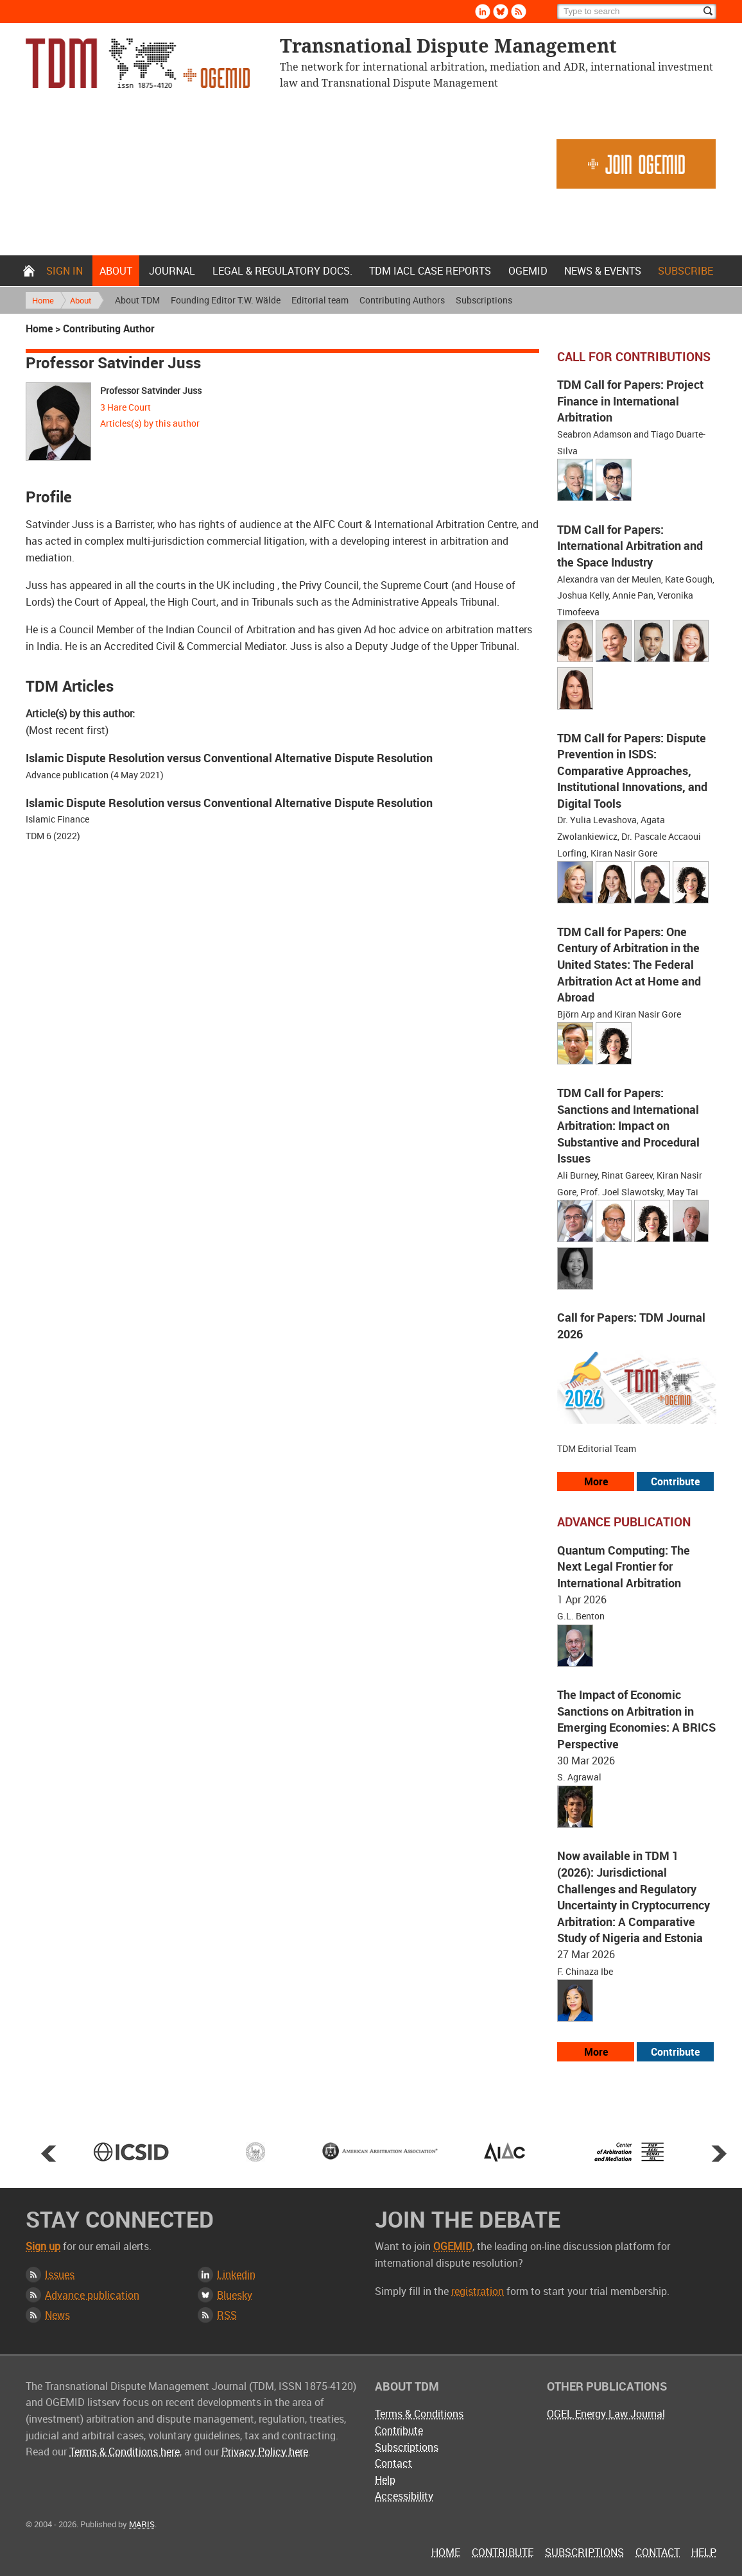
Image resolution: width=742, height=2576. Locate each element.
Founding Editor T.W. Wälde (225, 300)
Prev (49, 2153)
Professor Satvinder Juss (151, 390)
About (115, 271)
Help (385, 2480)
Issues (59, 2274)
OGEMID (528, 271)
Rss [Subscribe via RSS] (518, 11)
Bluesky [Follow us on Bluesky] (500, 11)
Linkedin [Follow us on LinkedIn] (482, 11)
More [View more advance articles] (596, 2052)
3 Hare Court (125, 407)
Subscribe (685, 271)
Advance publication (92, 2295)
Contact (393, 2463)
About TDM (137, 300)
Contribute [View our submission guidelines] (675, 1481)
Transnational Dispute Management (138, 63)
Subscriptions (484, 300)
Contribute (399, 2430)
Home (29, 270)
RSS (227, 2315)
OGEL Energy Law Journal (606, 2414)
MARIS (142, 2524)
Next (719, 2153)
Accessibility (404, 2496)
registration (477, 2291)
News (57, 2315)
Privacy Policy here (264, 2451)
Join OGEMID (636, 164)
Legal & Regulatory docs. (282, 271)
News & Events (602, 271)
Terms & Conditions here (124, 2451)
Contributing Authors (402, 300)
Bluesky (234, 2295)
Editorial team (320, 300)
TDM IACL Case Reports (430, 271)
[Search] (636, 11)
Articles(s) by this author (150, 423)
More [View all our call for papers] (596, 1481)
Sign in (64, 271)
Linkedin (236, 2274)
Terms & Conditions (419, 2414)
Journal (172, 271)
